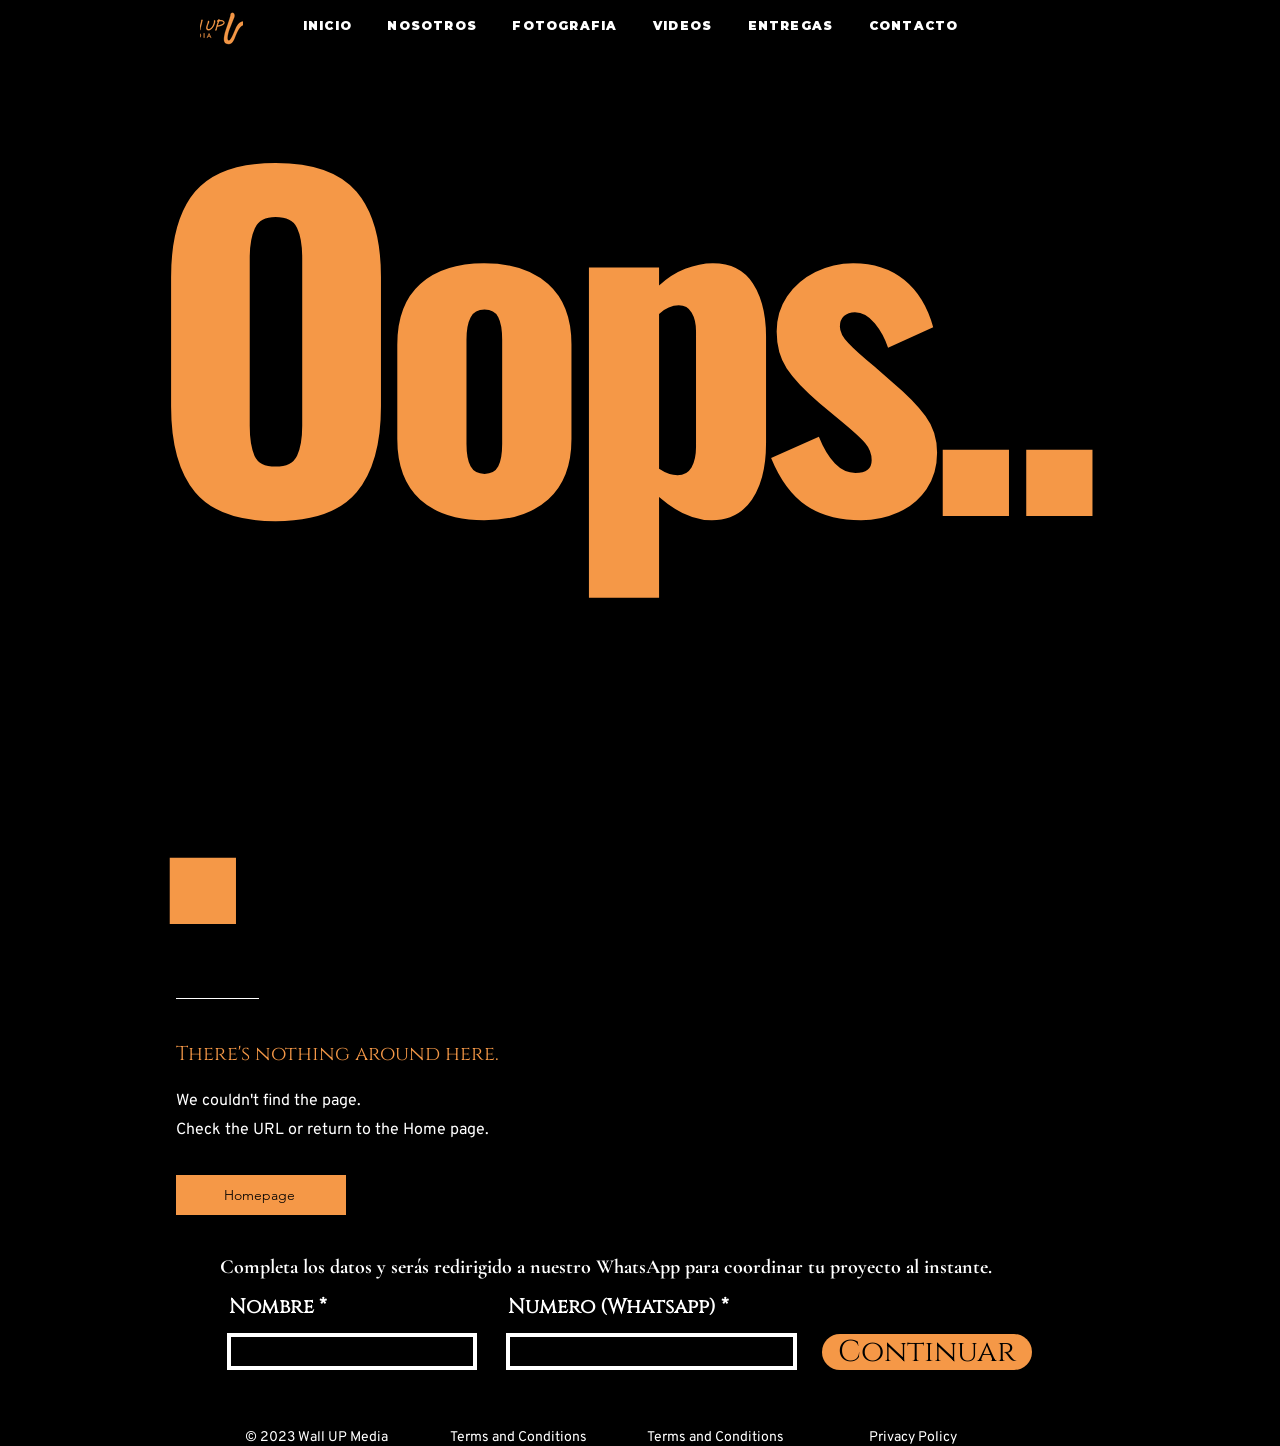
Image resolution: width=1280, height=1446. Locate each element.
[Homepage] (261, 1195)
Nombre (271, 1307)
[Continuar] (927, 1352)
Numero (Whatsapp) (612, 1307)
